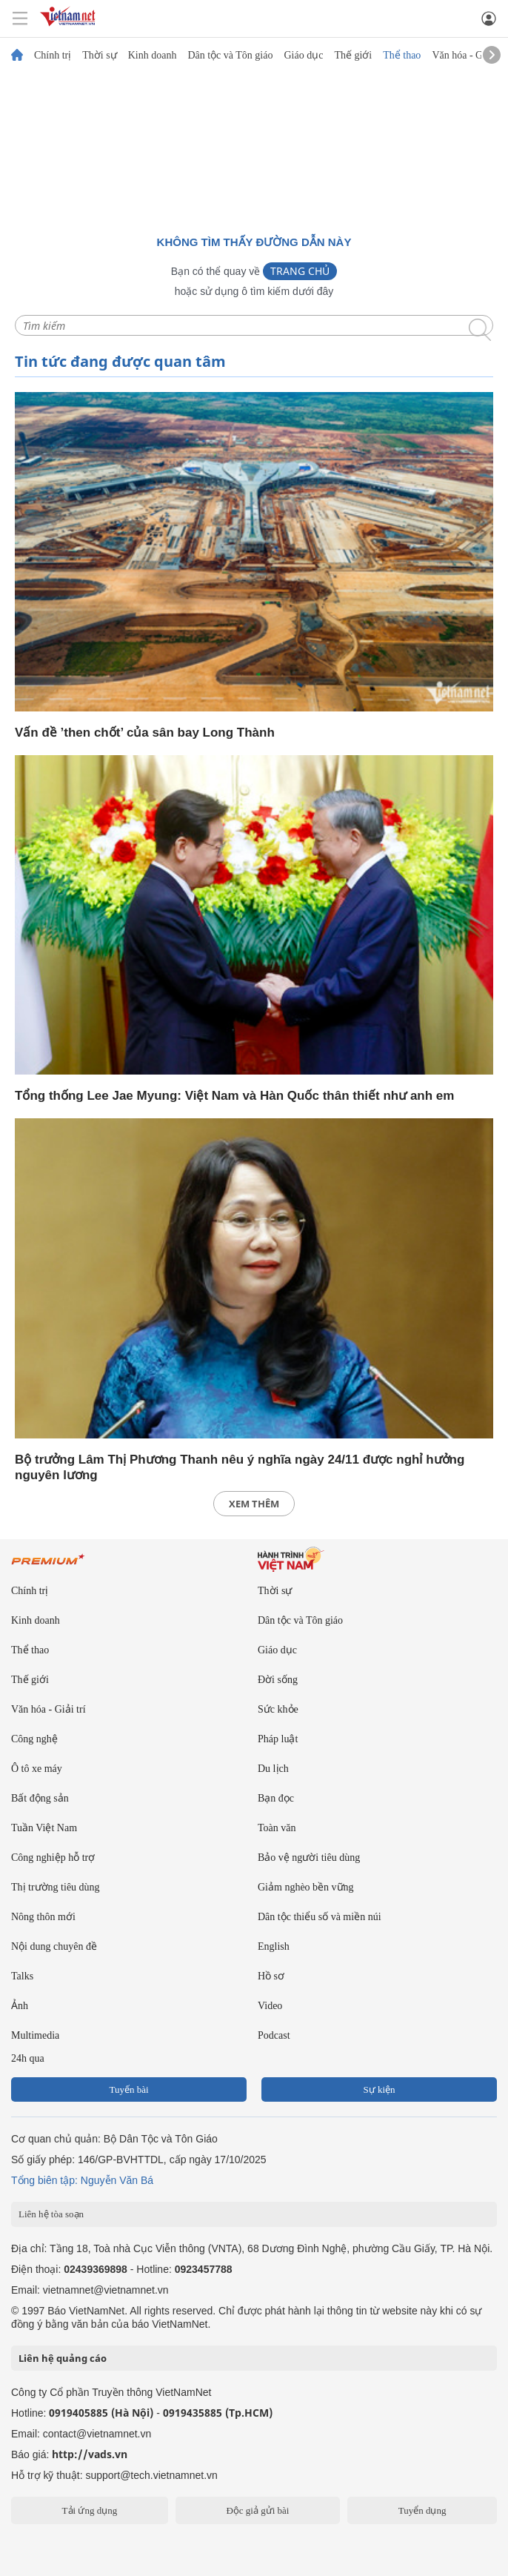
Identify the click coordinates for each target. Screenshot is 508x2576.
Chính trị (52, 55)
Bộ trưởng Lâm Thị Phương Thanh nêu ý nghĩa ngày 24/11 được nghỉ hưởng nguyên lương (239, 1467)
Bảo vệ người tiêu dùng (309, 1857)
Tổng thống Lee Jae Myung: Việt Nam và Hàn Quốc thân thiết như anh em (234, 1096)
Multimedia (35, 2035)
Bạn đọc (276, 1798)
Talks (22, 1976)
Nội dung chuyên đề (54, 1946)
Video (270, 2005)
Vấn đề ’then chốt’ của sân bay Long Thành (145, 733)
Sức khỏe (278, 1709)
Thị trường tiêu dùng (55, 1887)
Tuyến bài (128, 2089)
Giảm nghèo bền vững (306, 1887)
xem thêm (254, 1503)
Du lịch (273, 1768)
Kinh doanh (152, 55)
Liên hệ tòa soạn (51, 2214)
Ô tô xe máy (36, 1768)
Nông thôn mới (43, 1916)
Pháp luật (278, 1739)
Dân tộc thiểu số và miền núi (319, 1916)
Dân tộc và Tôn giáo (230, 55)
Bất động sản (40, 1798)
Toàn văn (277, 1827)
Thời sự (99, 55)
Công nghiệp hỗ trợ (53, 1857)
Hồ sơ (271, 1976)
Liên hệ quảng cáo (63, 2358)
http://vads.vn (89, 2454)
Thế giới (353, 55)
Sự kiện (379, 2089)
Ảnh (19, 2005)
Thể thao (402, 55)
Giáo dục (303, 55)
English (274, 1946)
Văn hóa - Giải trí (469, 55)
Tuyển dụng (422, 2510)
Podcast (274, 2035)
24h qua (27, 2058)
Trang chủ (300, 271)
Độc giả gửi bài (257, 2510)
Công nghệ (34, 1739)
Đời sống (278, 1679)
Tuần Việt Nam (44, 1827)
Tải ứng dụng (90, 2510)
